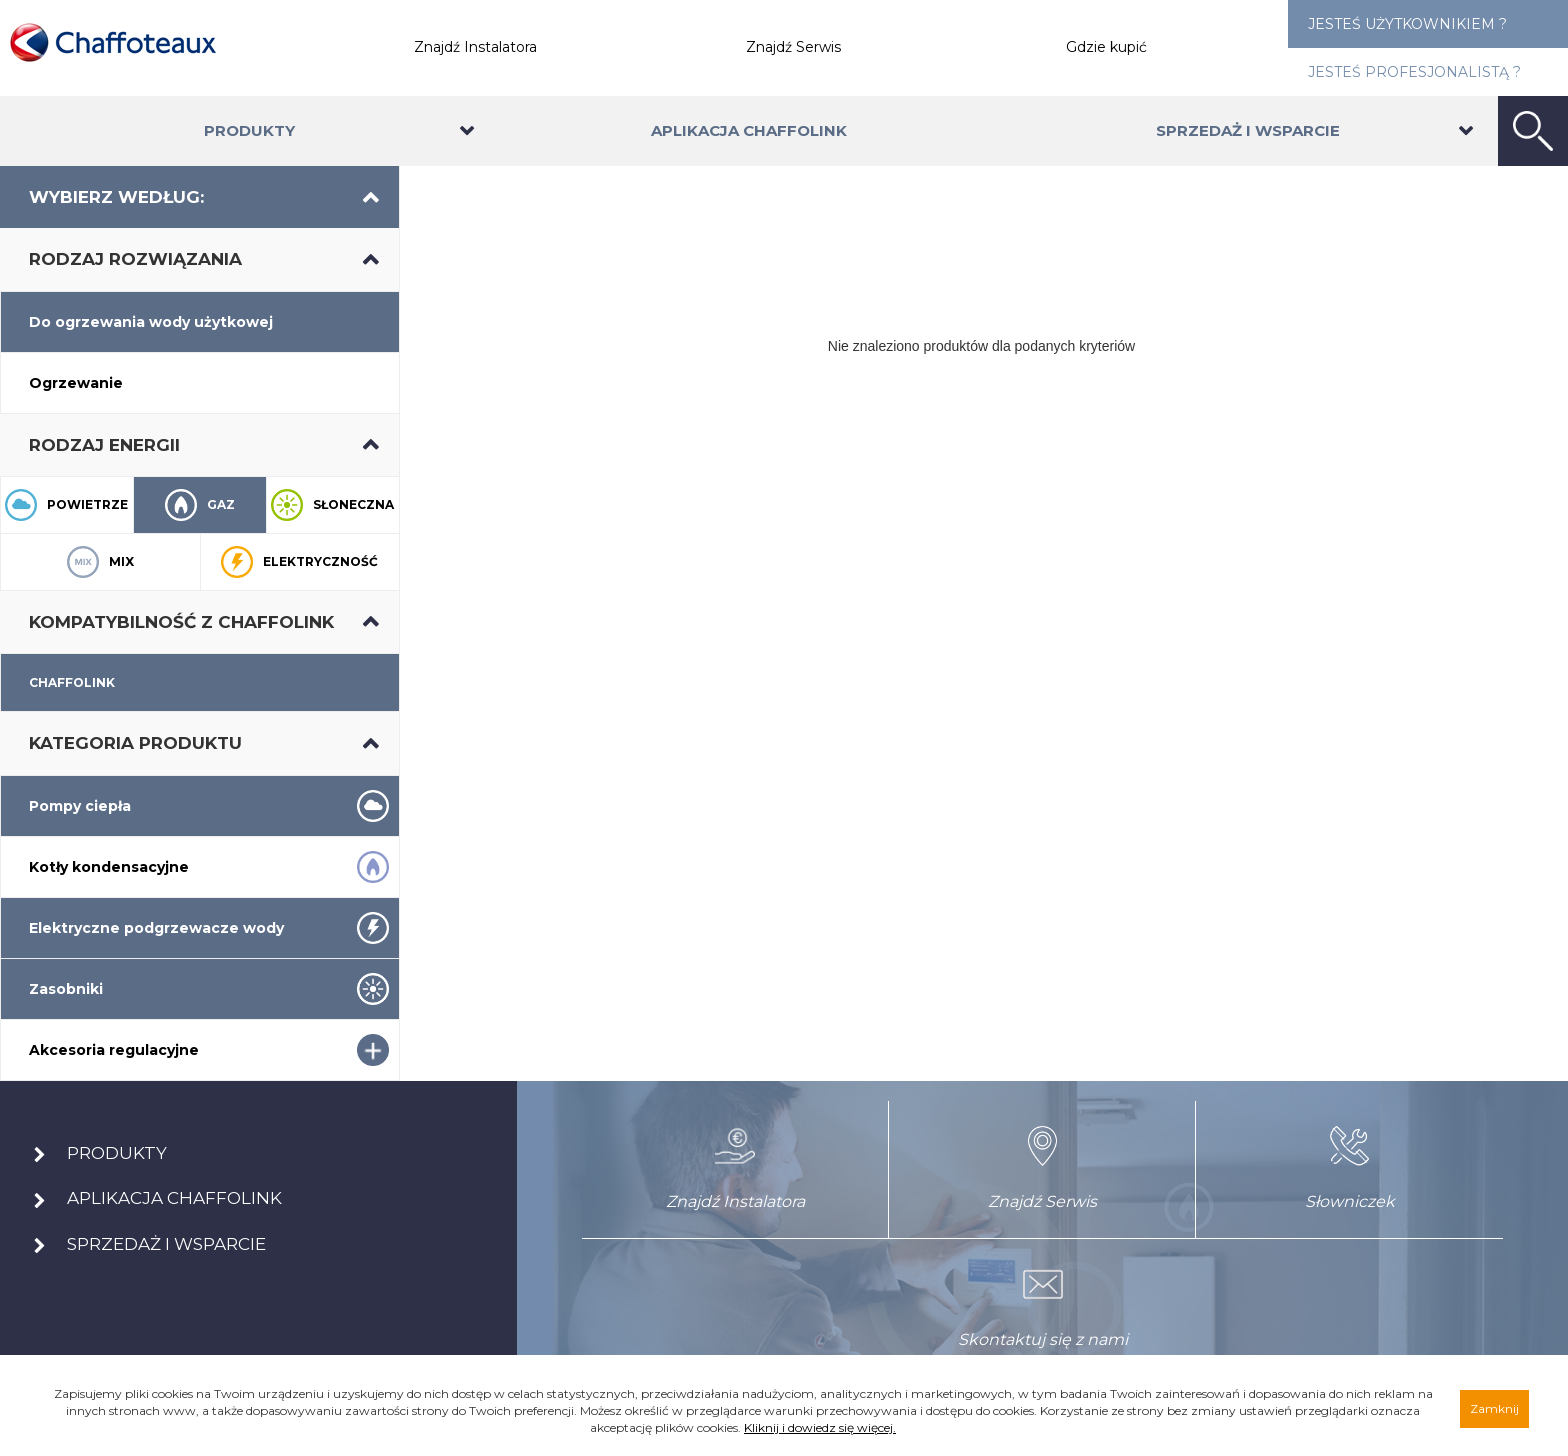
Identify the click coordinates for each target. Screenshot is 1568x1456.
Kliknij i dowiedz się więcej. (820, 1427)
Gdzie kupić (1106, 47)
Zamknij (1494, 1408)
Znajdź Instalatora (475, 47)
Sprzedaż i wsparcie (1248, 130)
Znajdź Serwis (793, 47)
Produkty (249, 130)
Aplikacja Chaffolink (749, 130)
